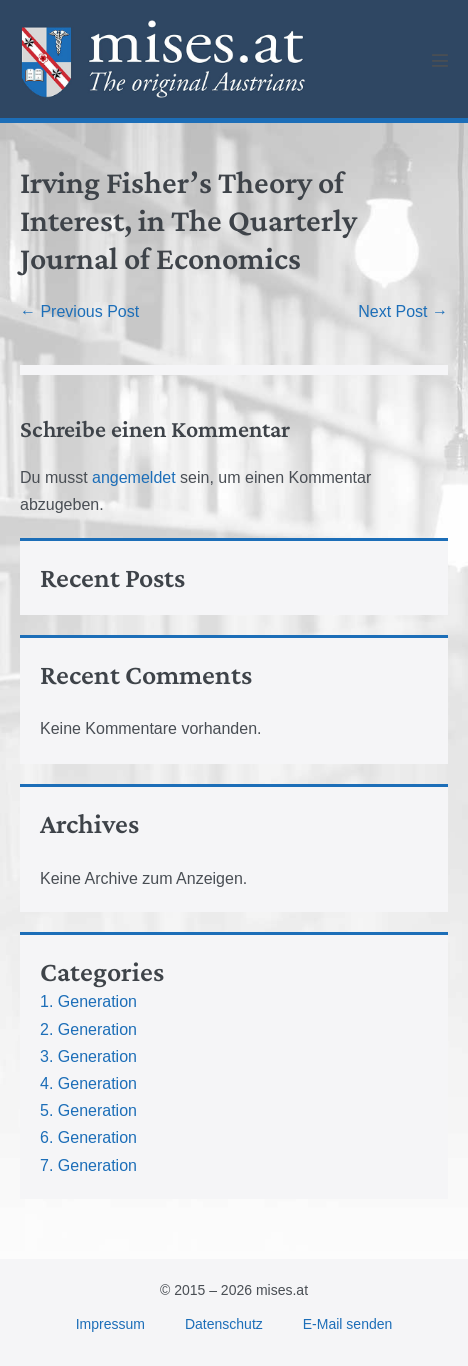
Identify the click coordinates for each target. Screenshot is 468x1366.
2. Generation (88, 1029)
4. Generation (88, 1083)
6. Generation (88, 1137)
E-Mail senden (348, 1324)
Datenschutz (224, 1324)
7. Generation (88, 1165)
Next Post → (403, 311)
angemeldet (134, 477)
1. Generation (88, 1001)
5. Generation (88, 1110)
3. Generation (88, 1056)
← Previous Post (79, 311)
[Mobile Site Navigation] (440, 60)
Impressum (110, 1324)
